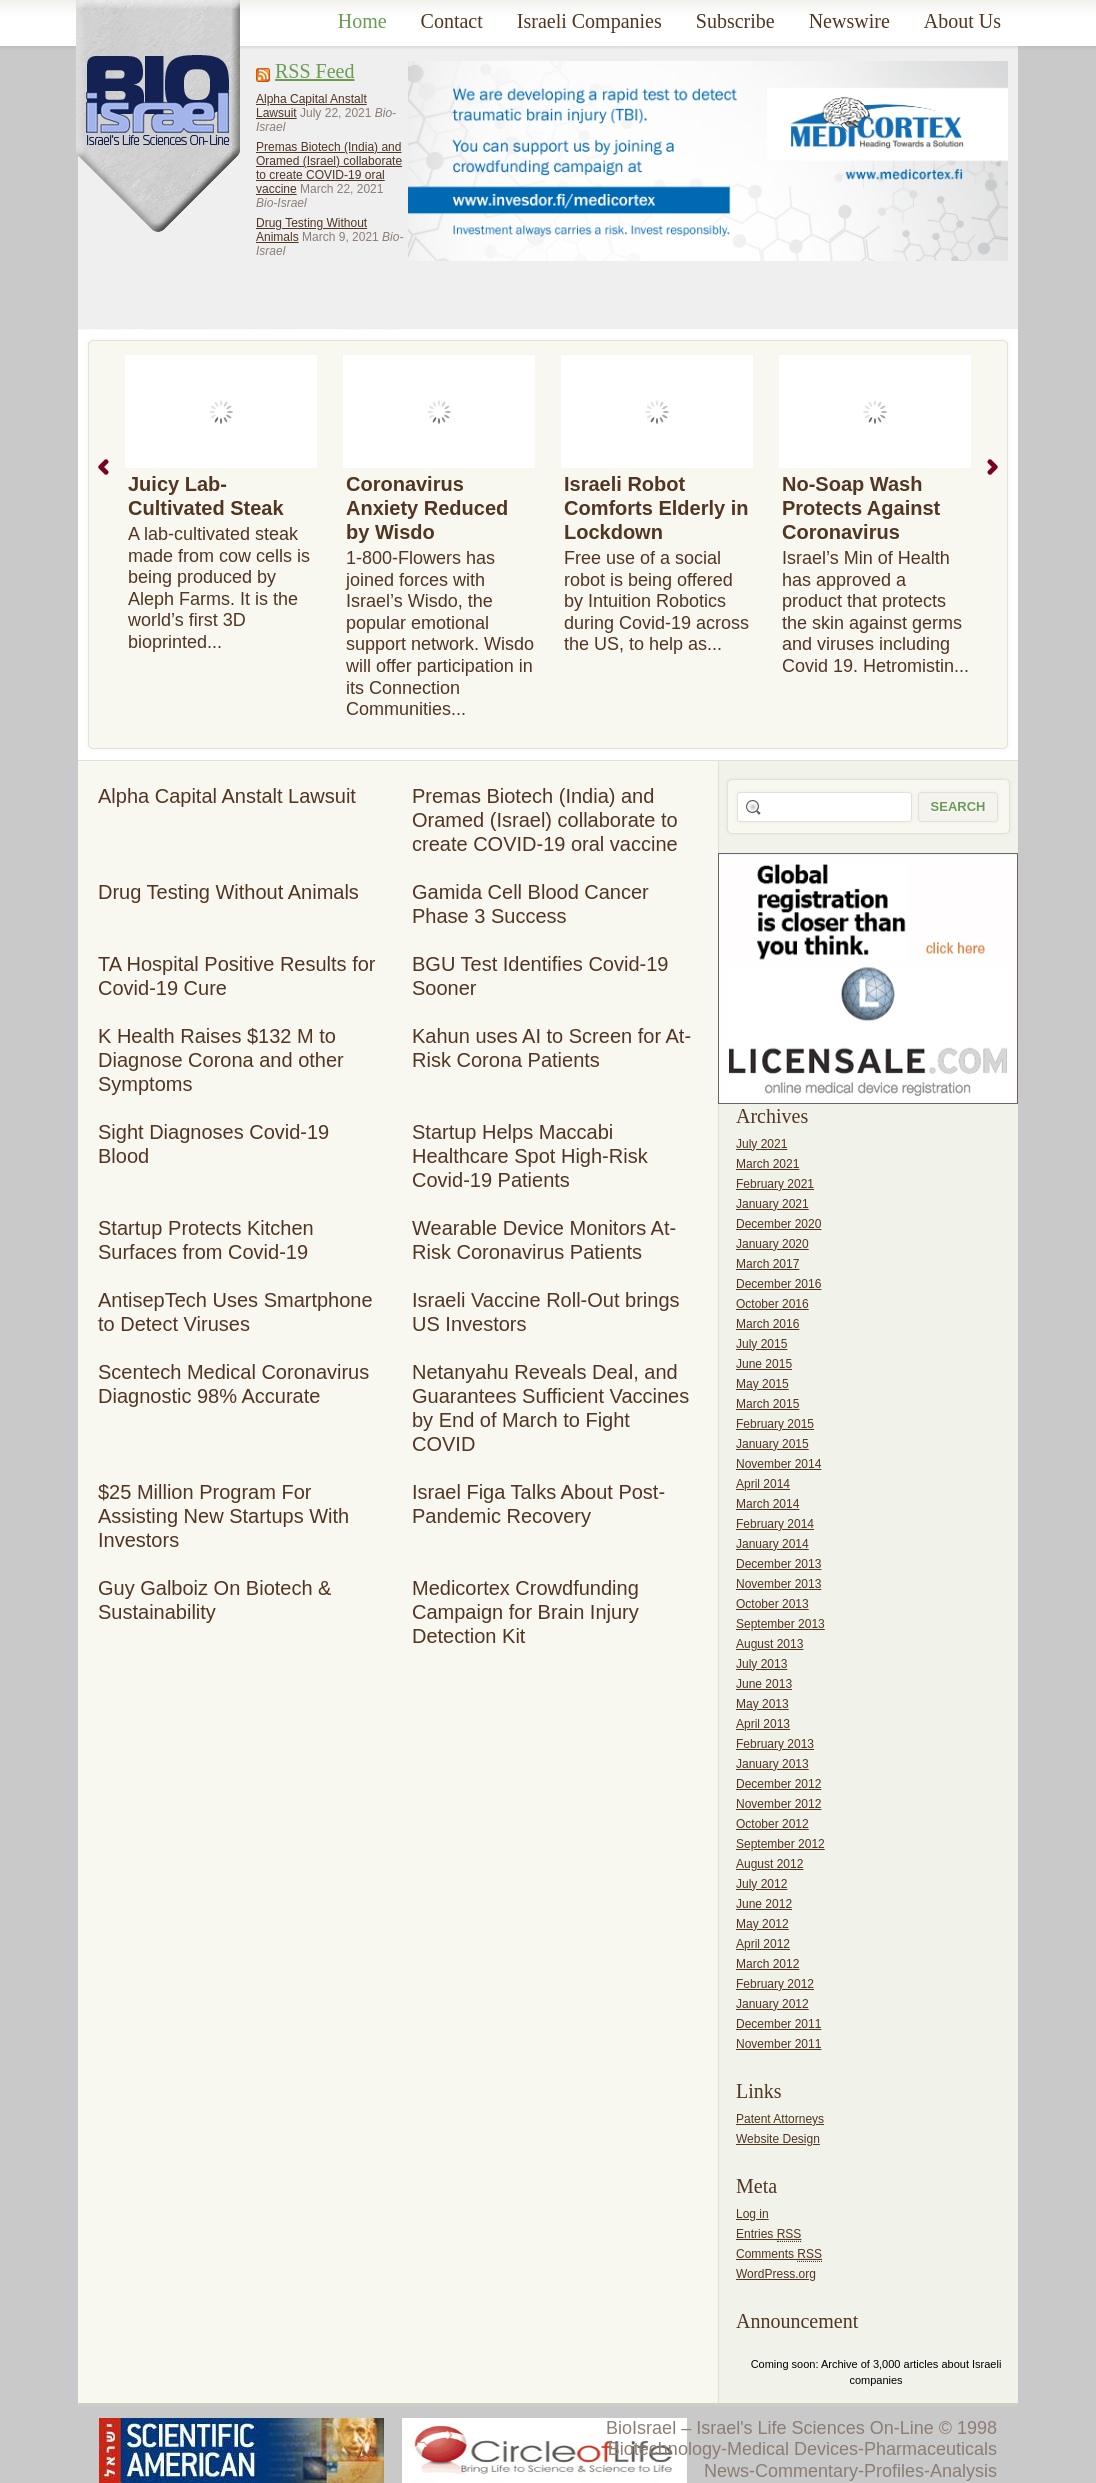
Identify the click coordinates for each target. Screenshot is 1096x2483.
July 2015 (761, 1344)
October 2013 (772, 1604)
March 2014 (767, 1504)
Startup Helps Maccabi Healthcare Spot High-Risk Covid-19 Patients (530, 1156)
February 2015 (775, 1424)
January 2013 (772, 1764)
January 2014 (772, 1544)
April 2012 (763, 1944)
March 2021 (767, 1164)
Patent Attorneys (780, 2119)
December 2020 (778, 1224)
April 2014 (763, 1484)
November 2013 (778, 1584)
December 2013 (778, 1564)
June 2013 (764, 1684)
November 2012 (778, 1804)
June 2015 (764, 1364)
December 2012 (778, 1784)
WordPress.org (776, 2274)
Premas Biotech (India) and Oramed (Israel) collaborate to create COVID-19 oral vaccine (329, 168)
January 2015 (772, 1444)
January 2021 (772, 1204)
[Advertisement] (484, 179)
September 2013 (780, 1624)
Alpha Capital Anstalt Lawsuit (227, 796)
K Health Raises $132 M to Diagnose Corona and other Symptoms (221, 1060)
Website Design (778, 2139)
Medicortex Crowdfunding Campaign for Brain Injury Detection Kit (525, 1612)
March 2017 (767, 1264)
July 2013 (761, 1664)
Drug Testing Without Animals (228, 892)
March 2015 (767, 1404)
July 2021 (761, 1144)
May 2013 (762, 1704)
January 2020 (772, 1244)
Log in (752, 2214)
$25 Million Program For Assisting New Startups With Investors (223, 1516)
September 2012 (780, 1844)
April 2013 (763, 1724)
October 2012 (772, 1824)
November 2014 (778, 1464)
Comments (779, 2254)
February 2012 (775, 1984)
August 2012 (769, 1864)
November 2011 (778, 2044)
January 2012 (772, 2004)
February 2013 (775, 1744)
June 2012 (764, 1904)
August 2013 (769, 1644)
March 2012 (767, 1964)
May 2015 (762, 1384)
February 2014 (775, 1524)
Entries (768, 2234)
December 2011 (778, 2024)
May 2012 (762, 1924)
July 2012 (761, 1884)
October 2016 (772, 1304)
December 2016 (778, 1284)
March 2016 (767, 1324)
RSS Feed (314, 71)
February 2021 (775, 1184)
